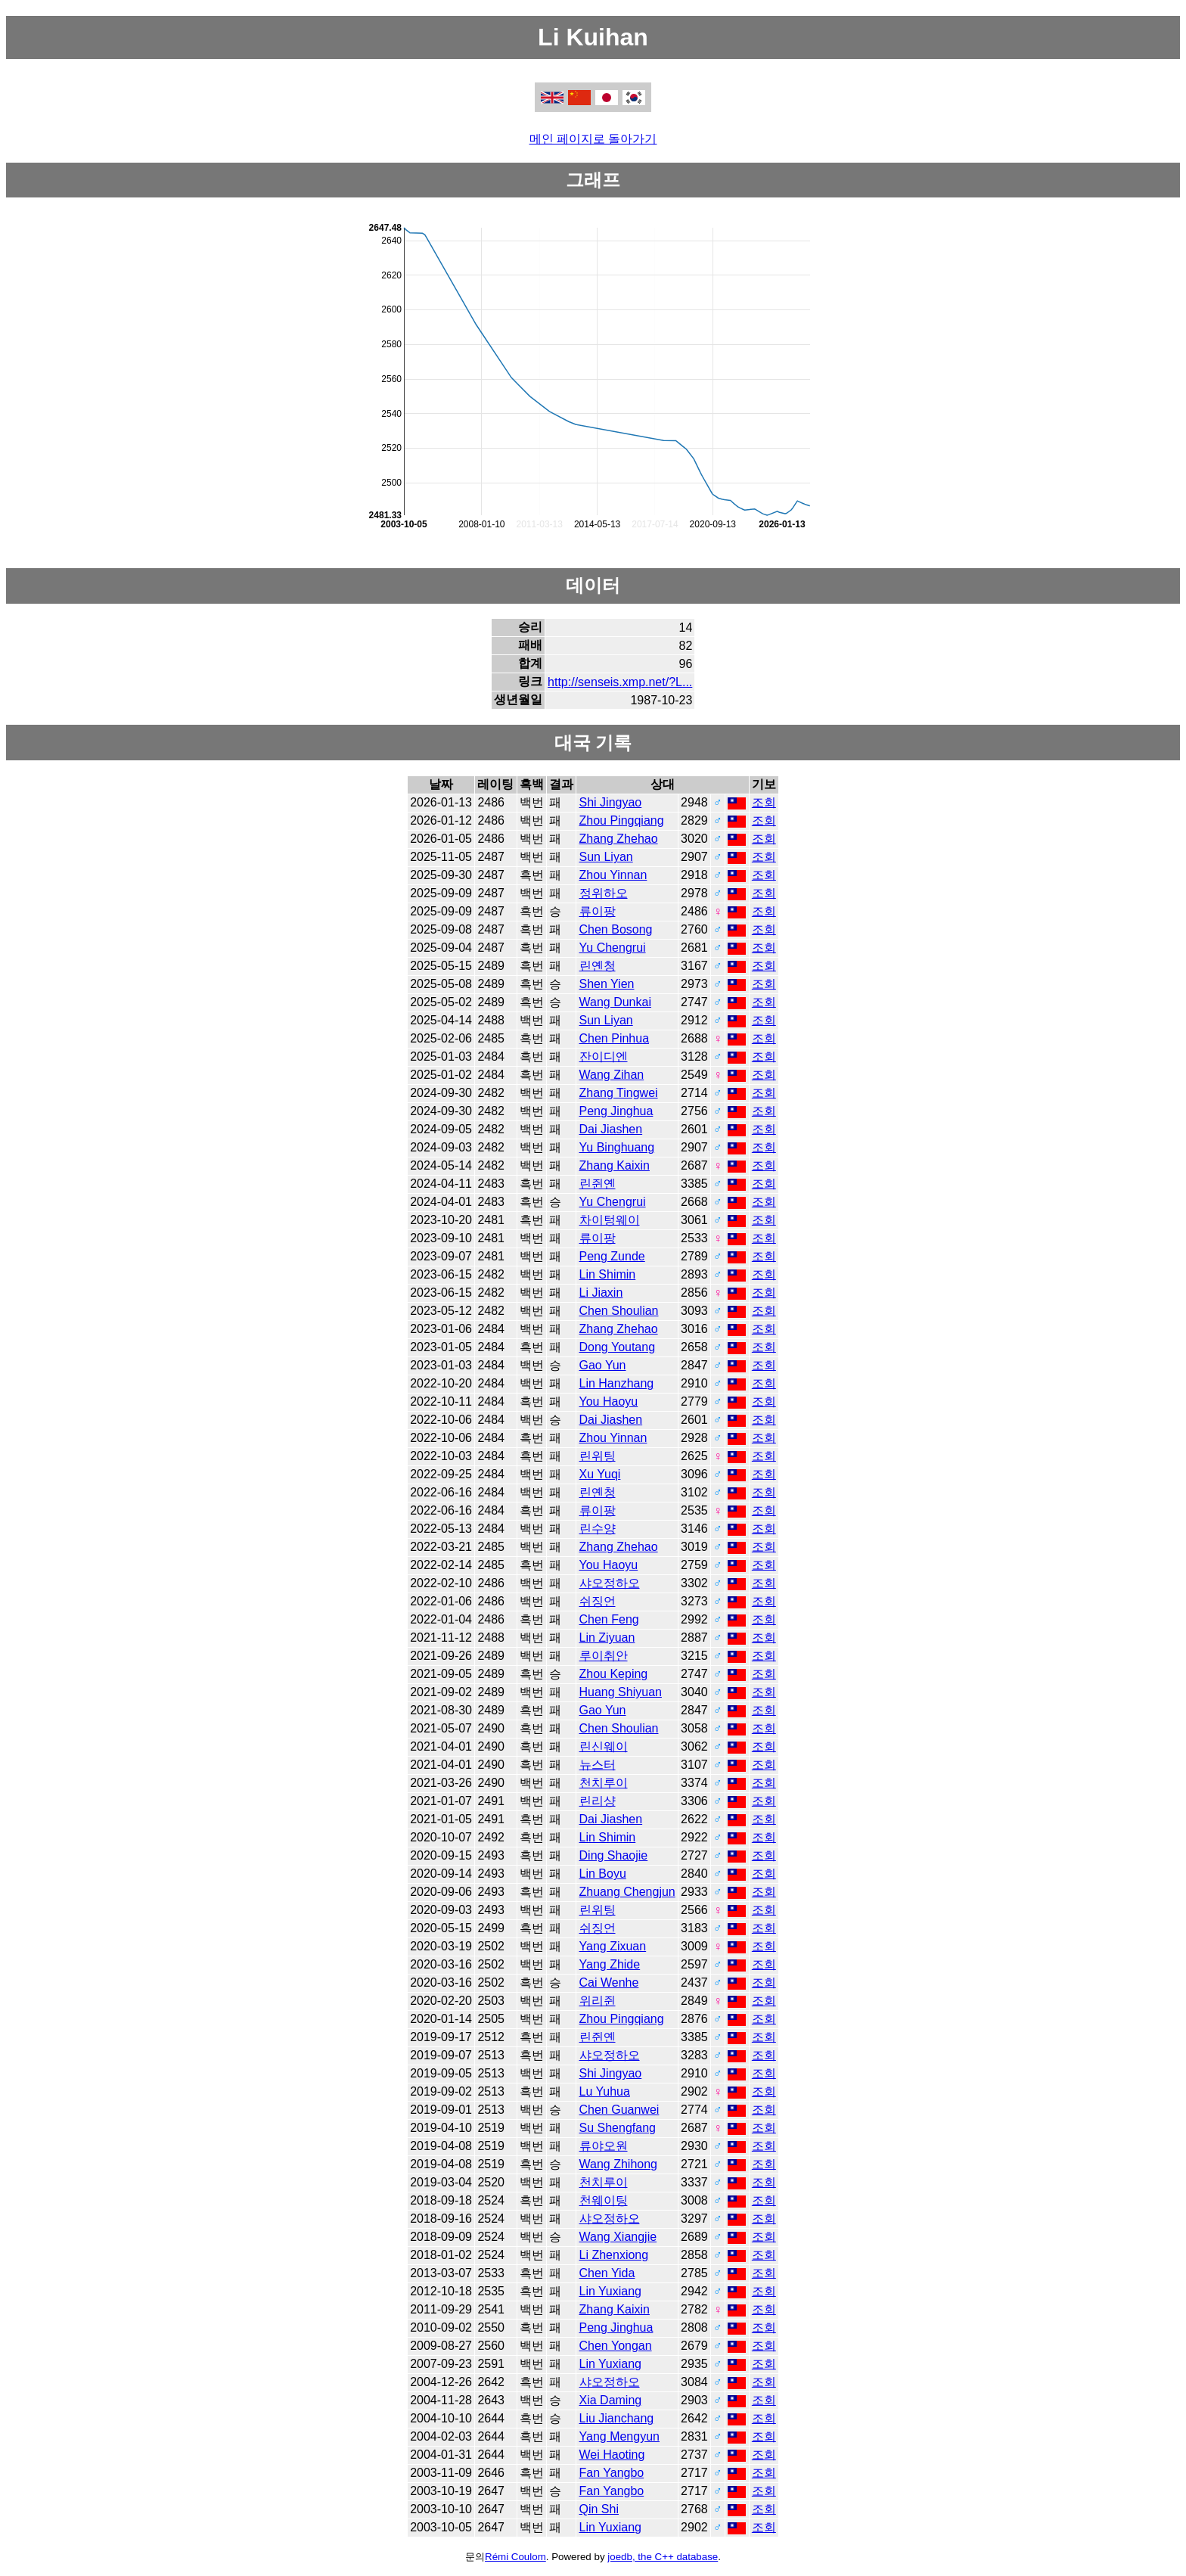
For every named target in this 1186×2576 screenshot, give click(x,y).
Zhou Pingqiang (621, 820)
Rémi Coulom (515, 2556)
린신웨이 (603, 1746)
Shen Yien (607, 983)
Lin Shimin (607, 1274)
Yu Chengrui (612, 947)
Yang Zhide (610, 1964)
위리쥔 (597, 2000)
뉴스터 (597, 1764)
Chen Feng (609, 1619)
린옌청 (597, 965)
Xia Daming (610, 2400)
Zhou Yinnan (613, 875)
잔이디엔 (603, 1056)
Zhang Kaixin (614, 1165)
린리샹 (597, 1800)
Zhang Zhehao (618, 838)
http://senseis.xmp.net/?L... (620, 682)
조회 (764, 802)
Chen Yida (607, 2273)
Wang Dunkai (615, 1002)
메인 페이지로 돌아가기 (593, 138)
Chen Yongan (615, 2345)
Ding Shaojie (613, 1855)
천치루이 (603, 1782)
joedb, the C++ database (662, 2556)
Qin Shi (599, 2509)
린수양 (597, 1528)
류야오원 (603, 2145)
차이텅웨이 (609, 1219)
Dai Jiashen (611, 1129)
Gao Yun (602, 1365)
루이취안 (603, 1655)
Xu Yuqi (600, 1474)
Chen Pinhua (614, 1038)
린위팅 (597, 1456)
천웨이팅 (603, 2200)
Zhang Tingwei (618, 1092)
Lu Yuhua (604, 2091)
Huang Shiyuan (620, 1692)
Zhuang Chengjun (627, 1891)
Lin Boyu (602, 1873)
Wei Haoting (612, 2454)
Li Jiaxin (601, 1292)
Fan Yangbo (611, 2472)
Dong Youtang (617, 1347)
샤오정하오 (609, 1583)
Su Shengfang (617, 2127)
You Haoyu (608, 1401)
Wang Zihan (611, 1074)
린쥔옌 (597, 1183)
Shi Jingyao (610, 802)
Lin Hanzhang (616, 1383)
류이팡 (597, 911)
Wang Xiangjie (618, 2236)
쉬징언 (597, 1601)
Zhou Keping (613, 1673)
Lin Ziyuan (607, 1637)
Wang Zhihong (618, 2164)
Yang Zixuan (613, 1946)
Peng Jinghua (616, 1111)
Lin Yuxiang (610, 2291)
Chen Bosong (616, 929)
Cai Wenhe (609, 1982)
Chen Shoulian (619, 1310)
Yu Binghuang (617, 1147)
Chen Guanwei (619, 2109)
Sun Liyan (606, 856)
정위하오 (603, 893)
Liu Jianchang (616, 2418)
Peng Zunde (612, 1256)
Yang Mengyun (619, 2436)
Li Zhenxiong (614, 2254)
